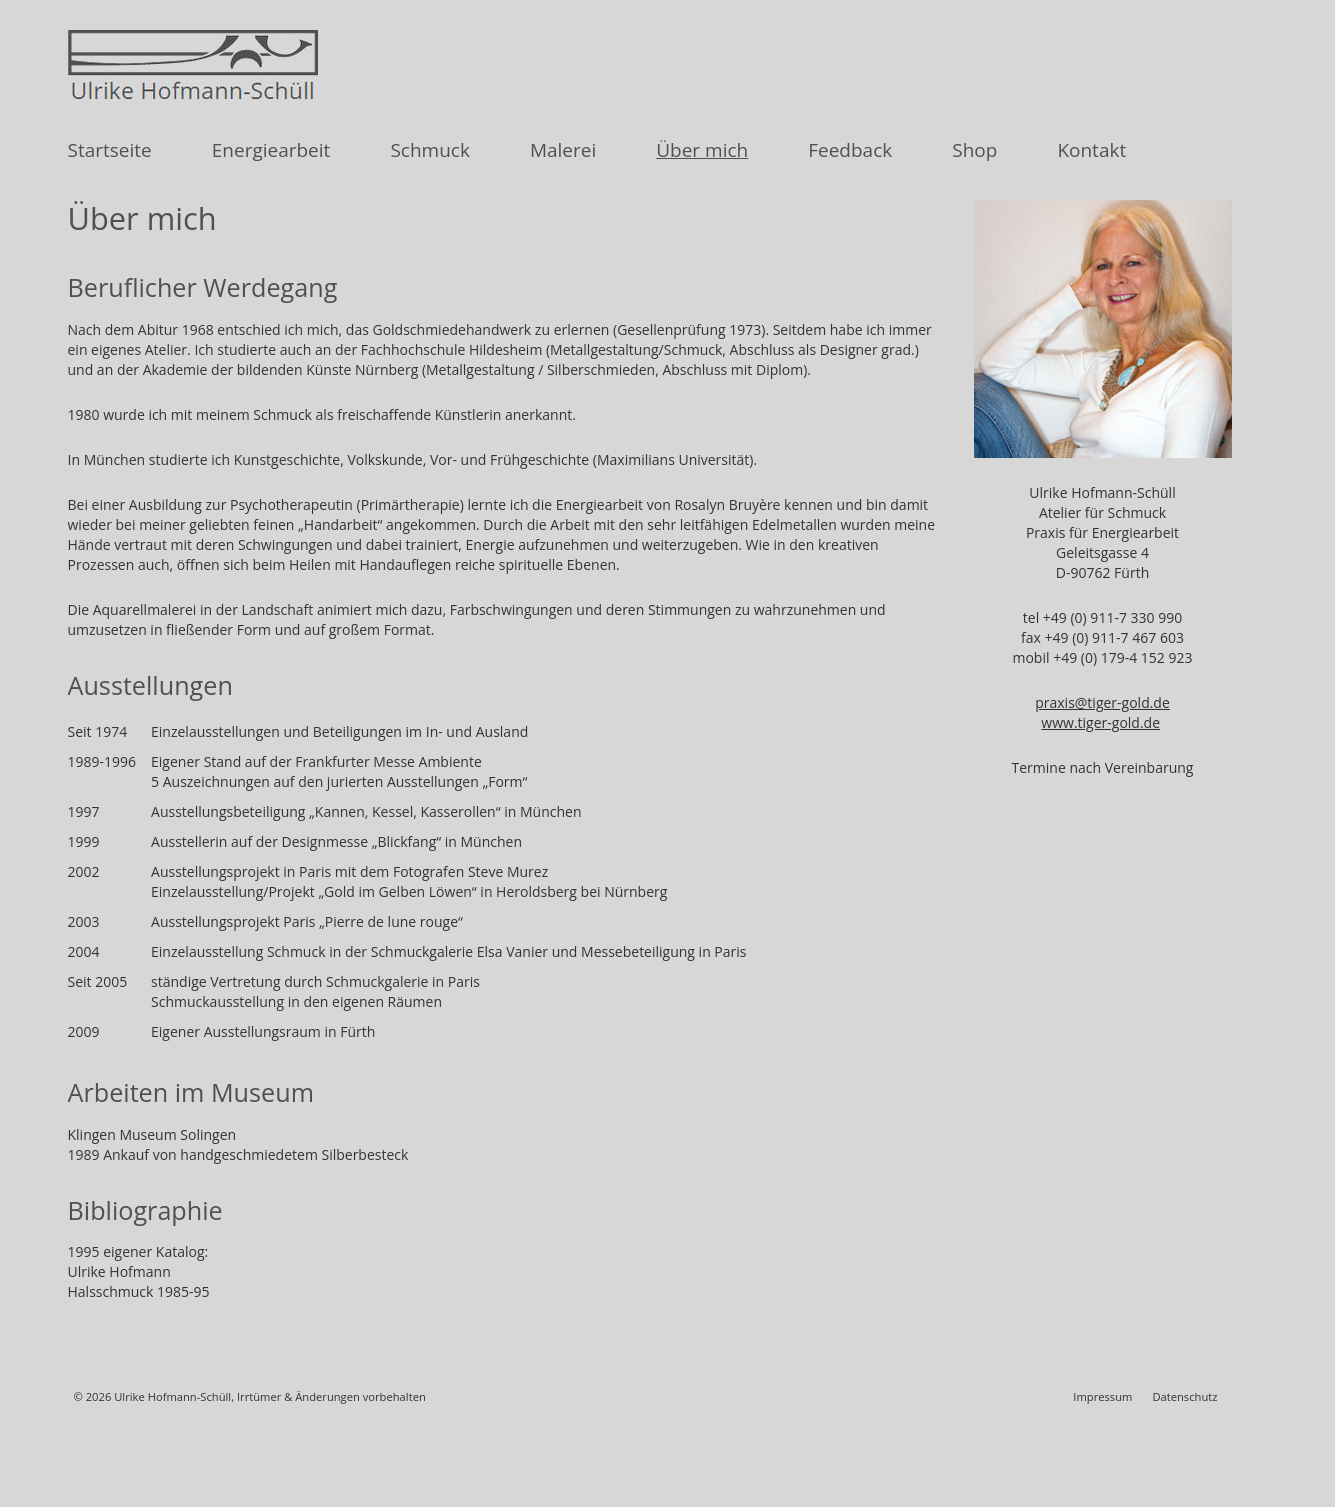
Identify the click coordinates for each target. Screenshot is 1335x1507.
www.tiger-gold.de (1100, 722)
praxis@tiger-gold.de (1102, 702)
